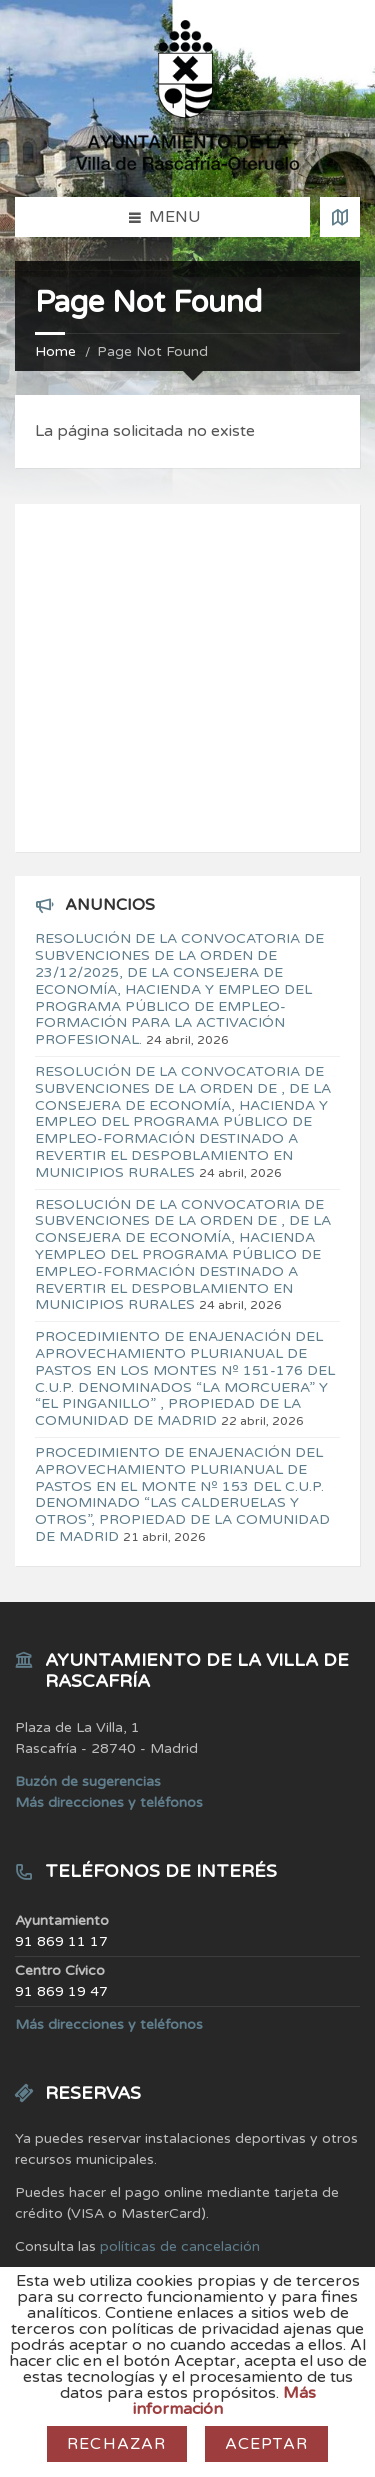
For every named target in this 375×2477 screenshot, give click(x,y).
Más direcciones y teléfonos (109, 1802)
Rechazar (117, 2444)
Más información (224, 2401)
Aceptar (266, 2444)
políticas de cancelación (180, 2246)
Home (55, 351)
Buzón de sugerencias (88, 1781)
